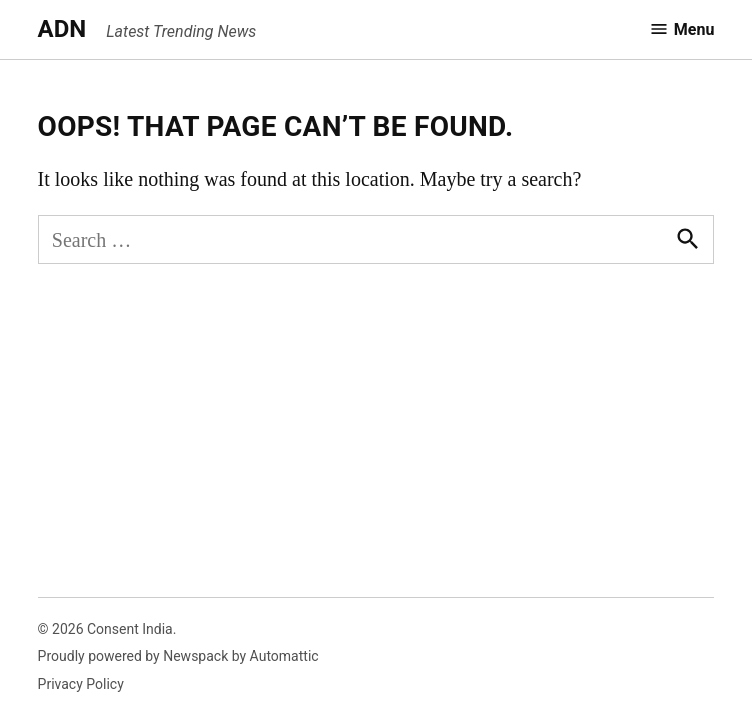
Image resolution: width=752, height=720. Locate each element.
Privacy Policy (81, 684)
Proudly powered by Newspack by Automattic (178, 656)
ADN (62, 29)
